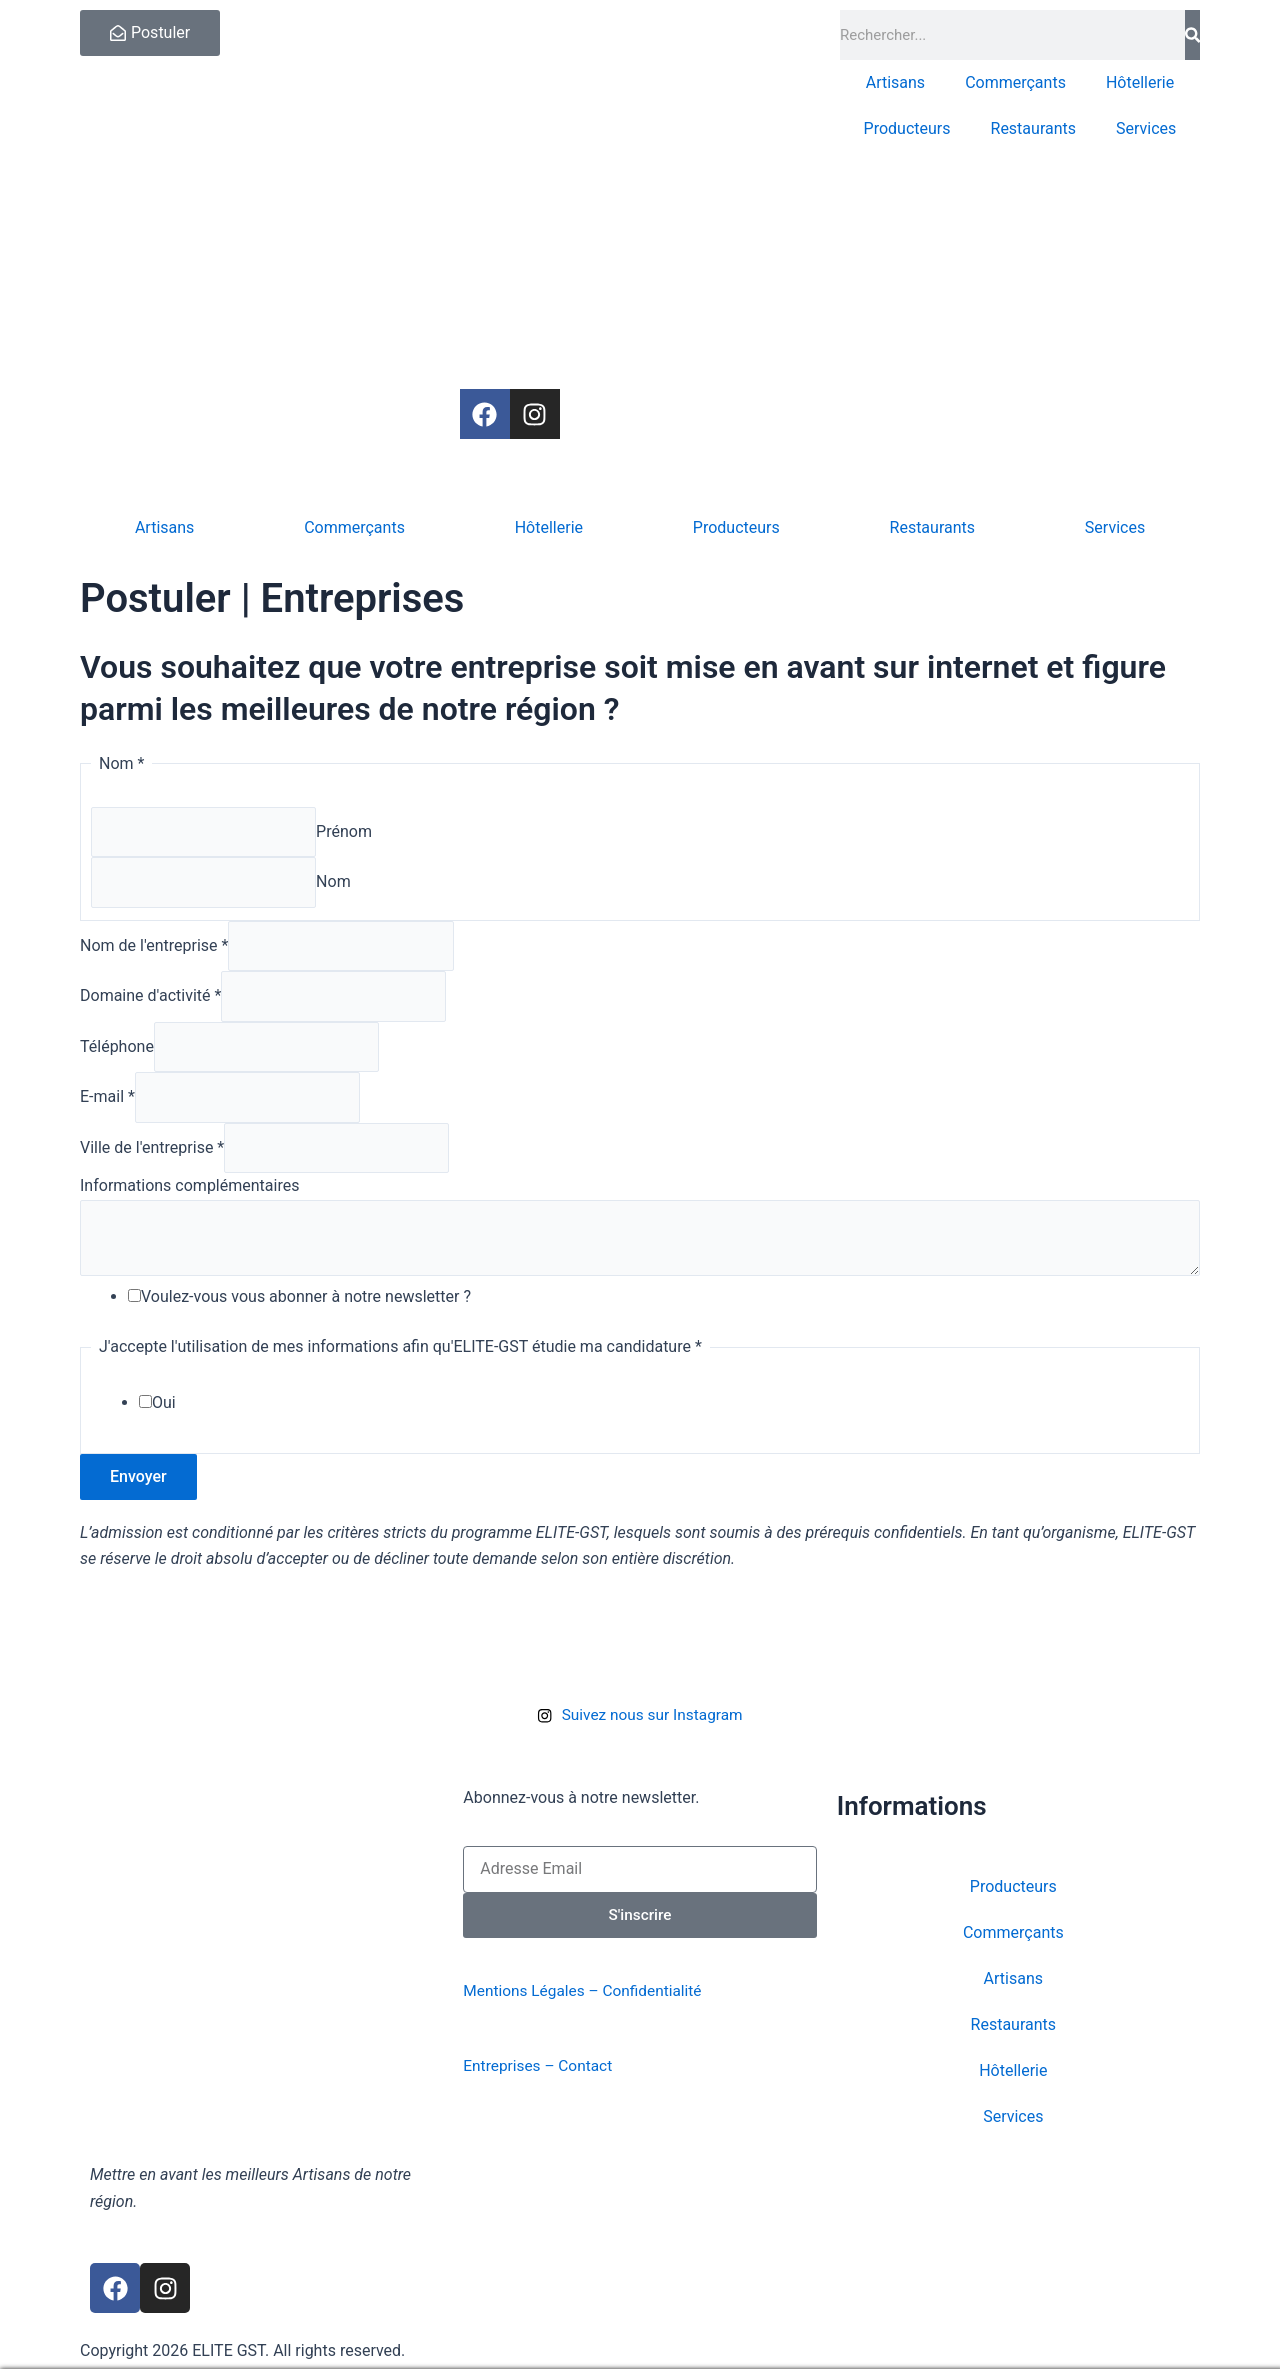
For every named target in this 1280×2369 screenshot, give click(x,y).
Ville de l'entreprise (152, 1159)
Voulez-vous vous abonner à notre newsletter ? (306, 1312)
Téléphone (117, 1054)
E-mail (107, 1107)
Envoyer (138, 1492)
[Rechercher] (1192, 35)
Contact (590, 2065)
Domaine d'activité (150, 1002)
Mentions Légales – (535, 1991)
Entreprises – (512, 2065)
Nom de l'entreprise (154, 949)
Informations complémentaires (189, 1198)
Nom (337, 884)
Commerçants (1015, 82)
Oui (164, 1418)
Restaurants (1034, 128)
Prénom (348, 832)
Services (1146, 128)
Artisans (895, 82)
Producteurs (907, 128)
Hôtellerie (1140, 82)
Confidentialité (661, 1991)
